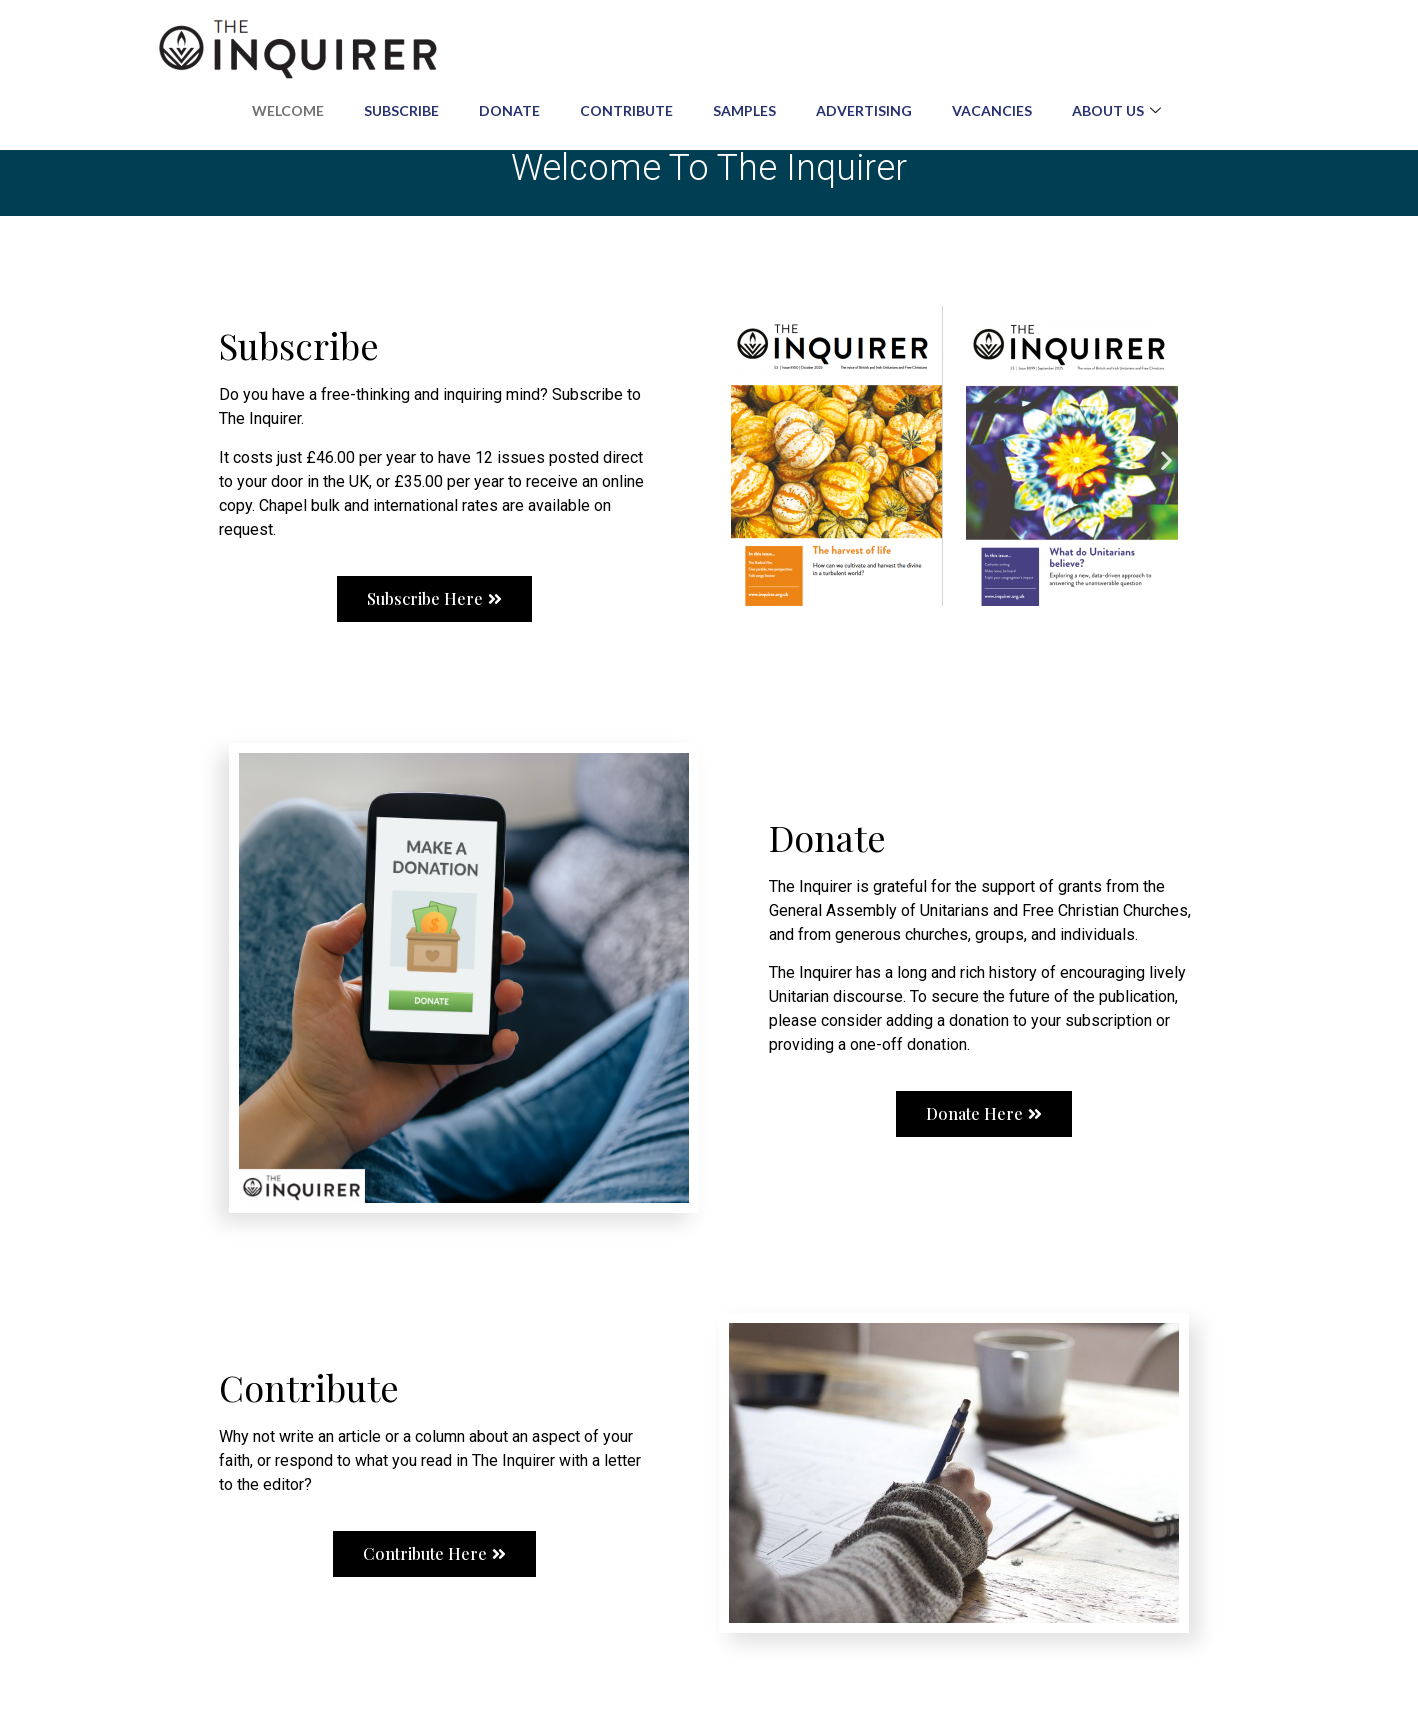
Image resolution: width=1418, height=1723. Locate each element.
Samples (744, 110)
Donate (509, 110)
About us (1119, 110)
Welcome (288, 110)
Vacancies (992, 110)
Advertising (864, 110)
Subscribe (401, 110)
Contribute (626, 110)
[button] (741, 459)
